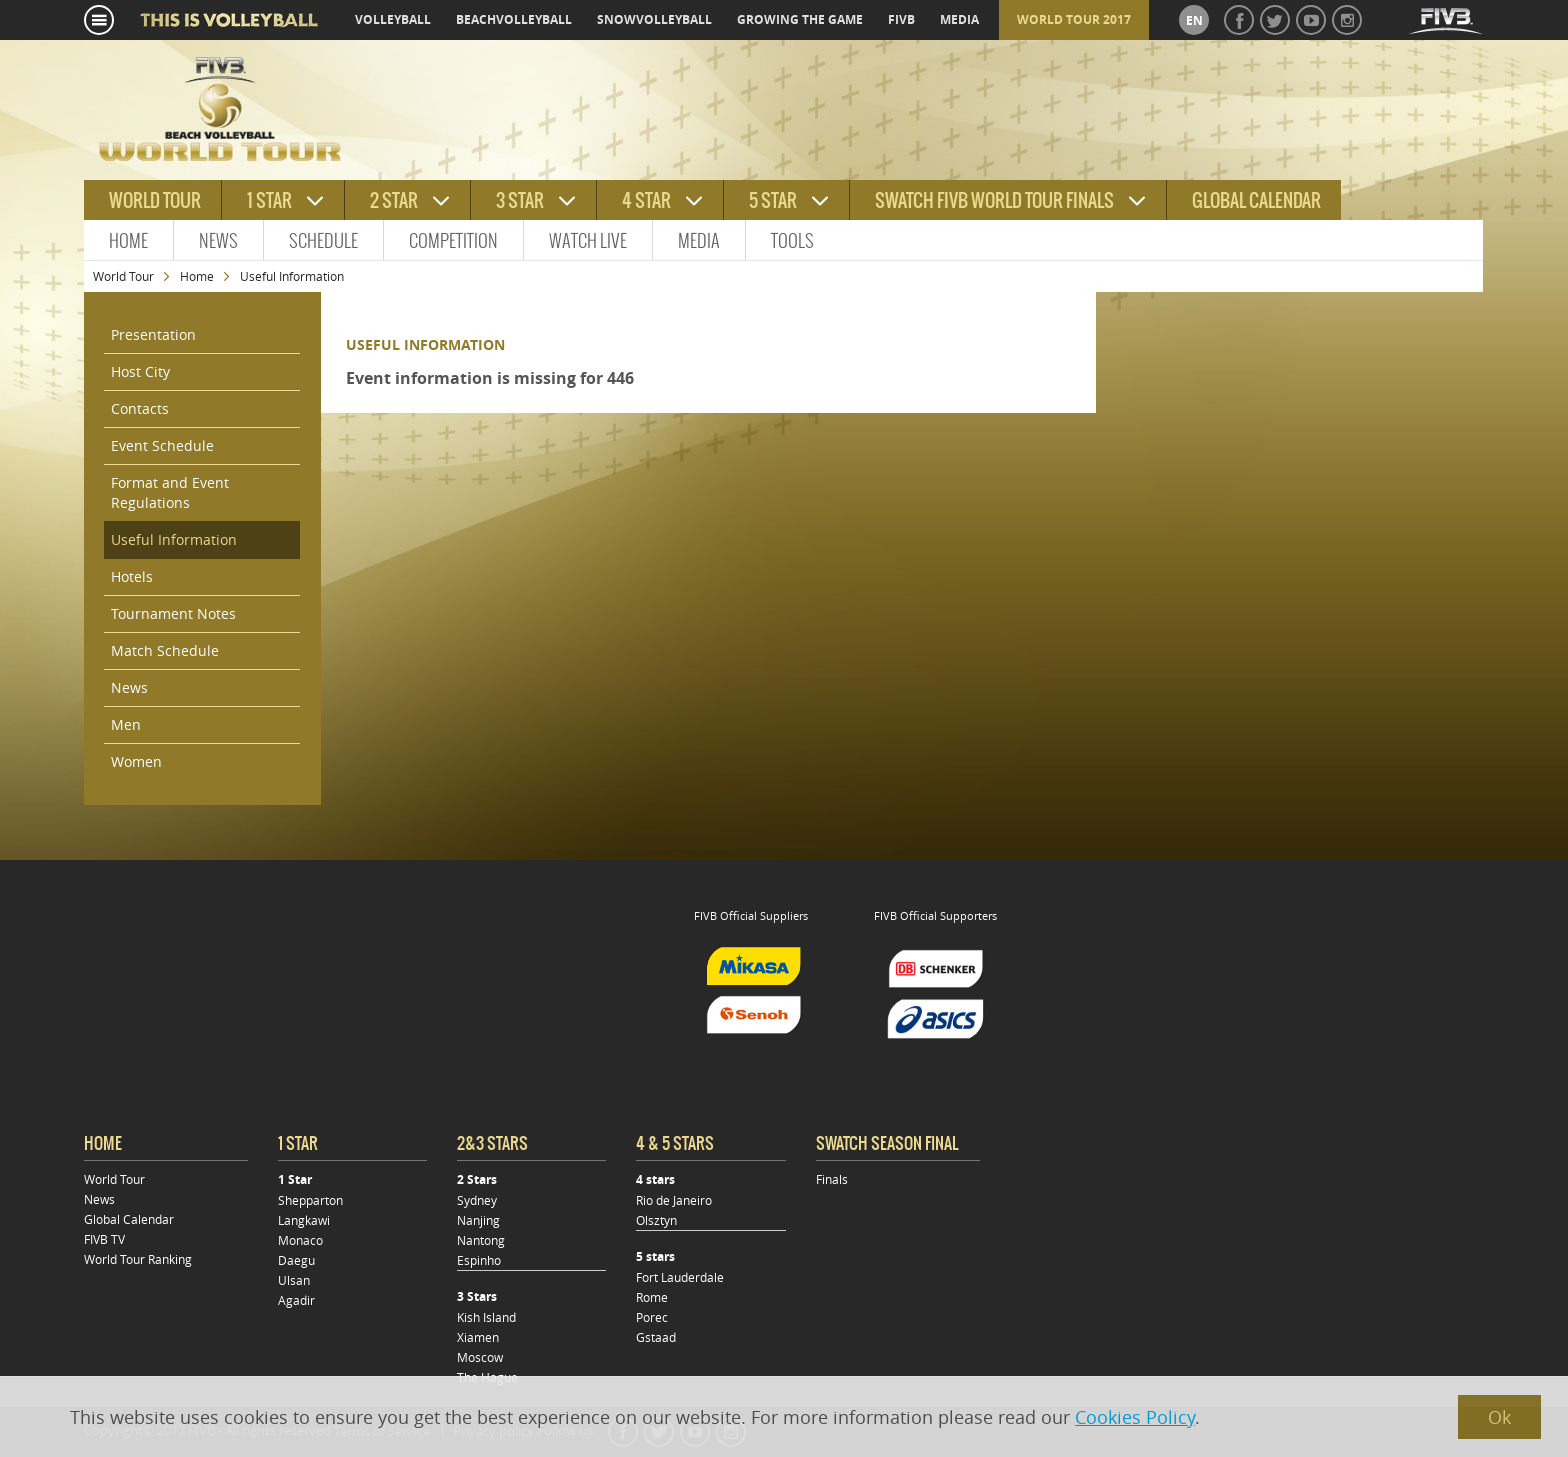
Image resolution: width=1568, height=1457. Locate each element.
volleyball (393, 19)
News (218, 240)
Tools (792, 240)
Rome (652, 1297)
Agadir (296, 1300)
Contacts (140, 408)
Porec (652, 1317)
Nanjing (478, 1220)
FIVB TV (104, 1239)
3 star (520, 200)
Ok (1499, 1417)
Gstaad (656, 1337)
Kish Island (486, 1317)
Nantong (481, 1240)
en (1194, 20)
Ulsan (294, 1280)
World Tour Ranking (138, 1259)
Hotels (132, 576)
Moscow (480, 1357)
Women (136, 761)
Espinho (479, 1260)
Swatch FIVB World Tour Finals (994, 200)
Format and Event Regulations (170, 492)
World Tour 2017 (1074, 19)
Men (126, 724)
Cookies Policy (1135, 1417)
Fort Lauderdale (680, 1277)
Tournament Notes (173, 613)
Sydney (477, 1200)
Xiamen (478, 1337)
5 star (773, 200)
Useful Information (174, 539)
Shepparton (310, 1200)
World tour (155, 200)
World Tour (123, 276)
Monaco (300, 1240)
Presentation (153, 334)
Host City (140, 371)
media (959, 19)
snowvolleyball (654, 19)
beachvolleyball (514, 19)
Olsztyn (656, 1220)
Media (699, 240)
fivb (901, 19)
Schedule (323, 240)
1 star (269, 200)
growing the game (800, 19)
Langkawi (304, 1220)
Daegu (296, 1260)
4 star (646, 200)
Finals (832, 1179)
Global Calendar (1256, 200)
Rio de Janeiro (674, 1200)
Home (128, 240)
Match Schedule (165, 650)
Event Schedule (162, 445)
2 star (394, 200)
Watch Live (588, 240)
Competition (453, 240)
